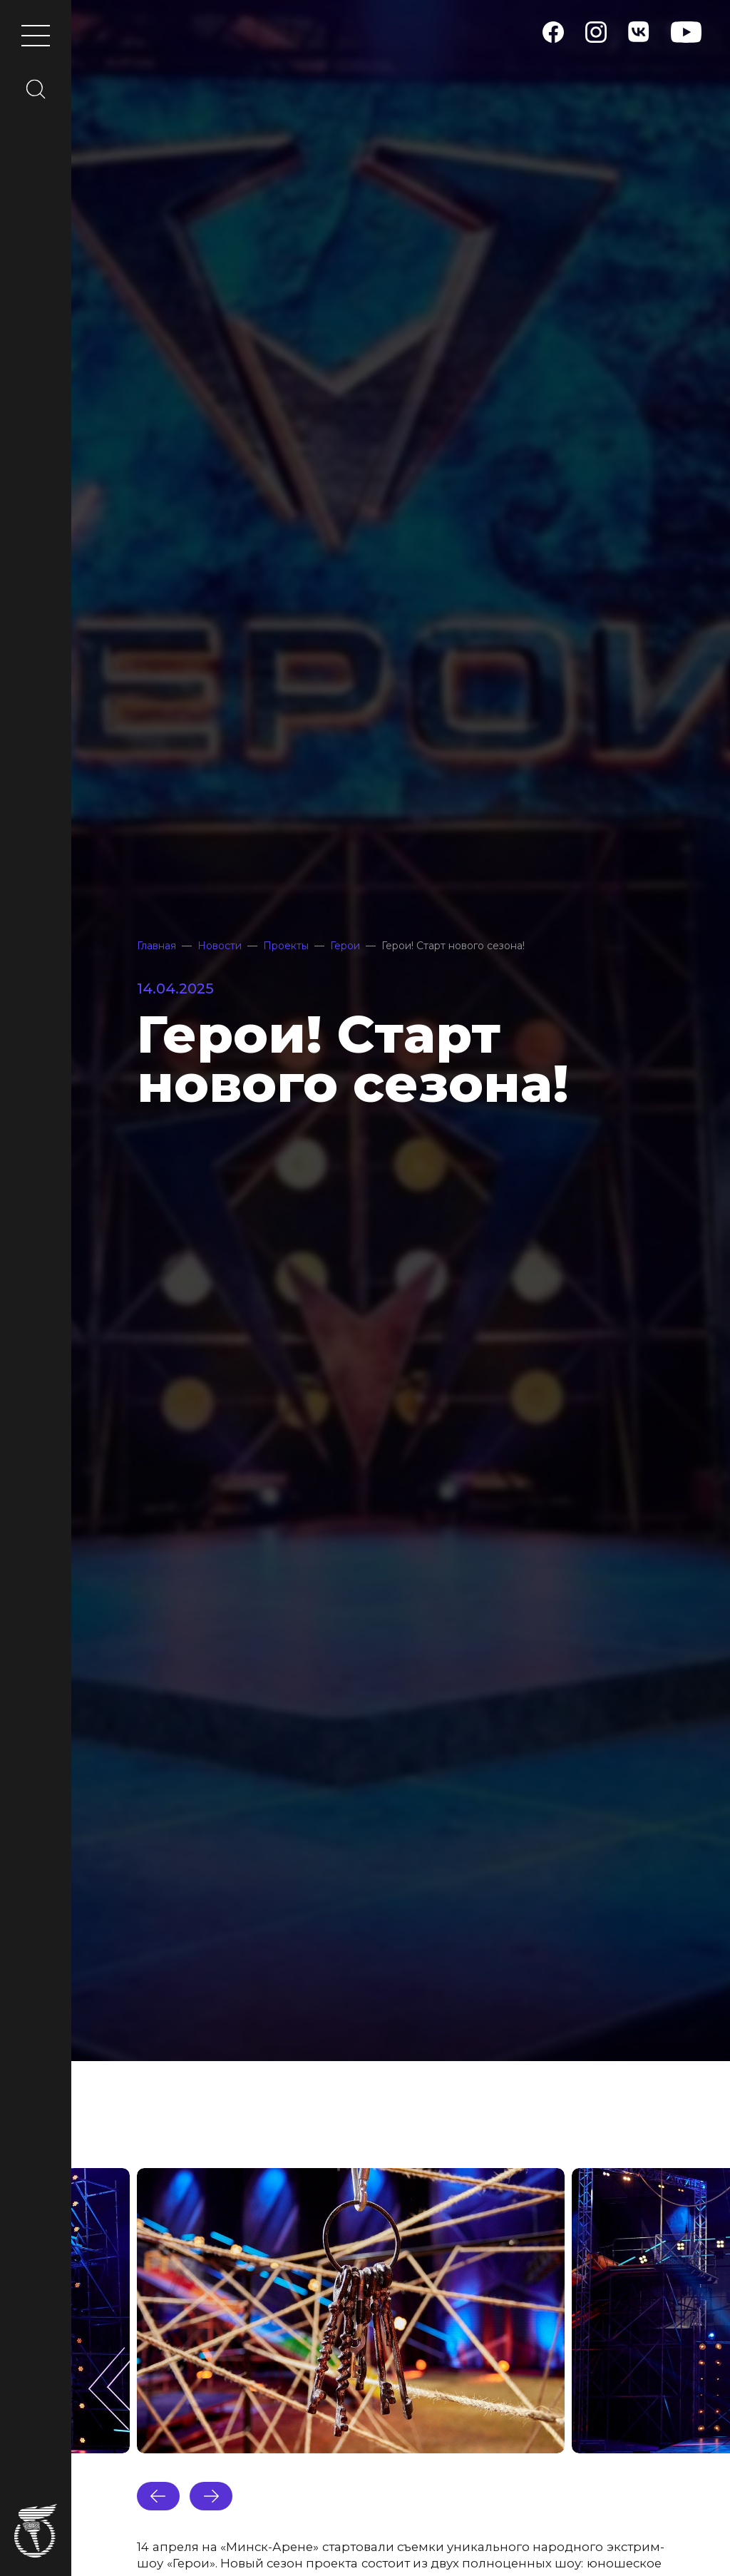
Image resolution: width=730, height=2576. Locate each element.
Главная (156, 945)
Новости (219, 945)
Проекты (286, 945)
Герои (345, 945)
